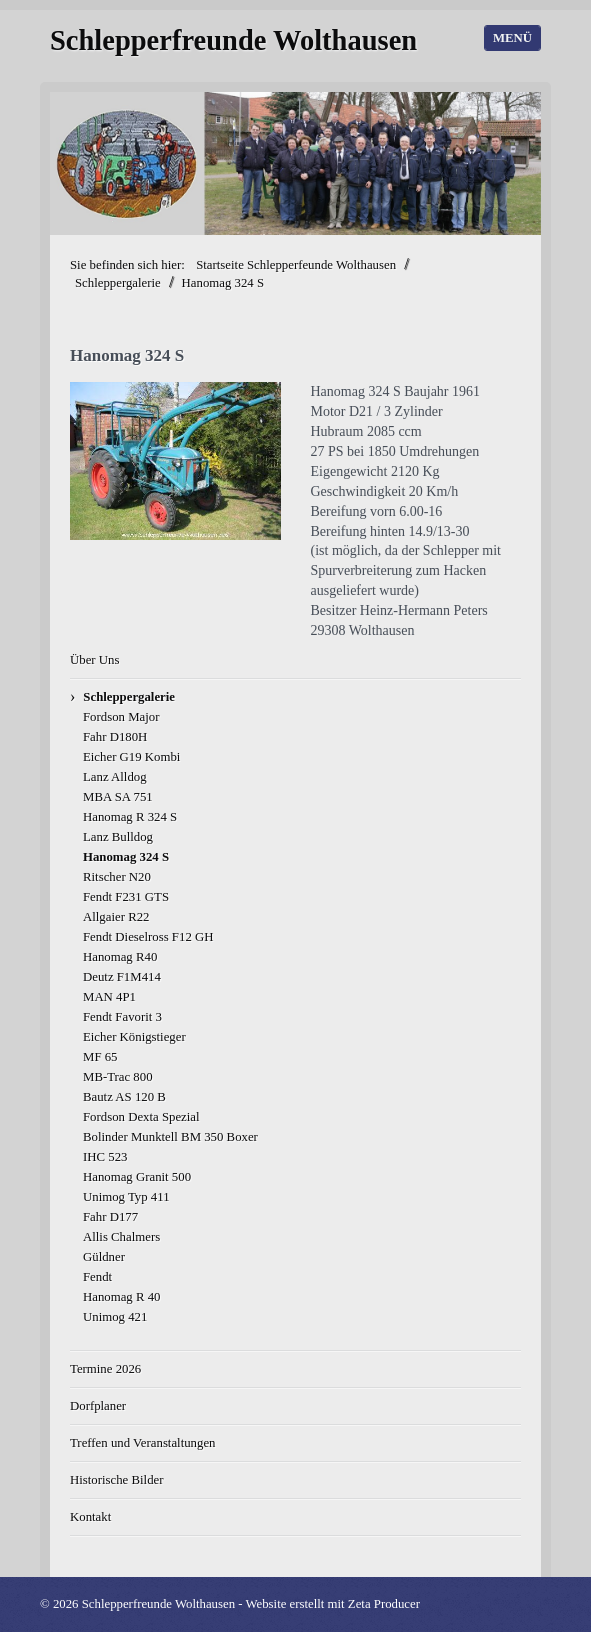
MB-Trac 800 (118, 1077)
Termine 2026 (105, 1369)
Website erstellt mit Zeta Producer (332, 1604)
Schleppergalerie (129, 697)
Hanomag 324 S (126, 857)
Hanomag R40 (120, 957)
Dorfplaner (98, 1406)
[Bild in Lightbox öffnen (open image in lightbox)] (175, 461)
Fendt (97, 1277)
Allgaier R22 (116, 917)
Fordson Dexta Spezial (141, 1117)
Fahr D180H (115, 737)
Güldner (104, 1257)
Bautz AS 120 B (124, 1097)
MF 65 (100, 1057)
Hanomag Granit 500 (137, 1177)
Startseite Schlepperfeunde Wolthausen (296, 265)
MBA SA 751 (118, 797)
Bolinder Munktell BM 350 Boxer (170, 1137)
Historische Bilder (116, 1480)
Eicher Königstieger (134, 1037)
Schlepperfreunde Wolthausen (233, 40)
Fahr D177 (110, 1217)
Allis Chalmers (121, 1237)
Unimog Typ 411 (126, 1197)
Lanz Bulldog (118, 837)
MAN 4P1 (109, 997)
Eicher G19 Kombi (131, 757)
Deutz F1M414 (122, 977)
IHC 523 (105, 1157)
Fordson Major (121, 717)
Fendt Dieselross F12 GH (148, 937)
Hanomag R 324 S (130, 817)
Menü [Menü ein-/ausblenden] (512, 38)
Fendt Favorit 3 (122, 1017)
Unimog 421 (115, 1317)
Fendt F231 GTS (126, 897)
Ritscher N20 (117, 877)
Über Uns (94, 660)
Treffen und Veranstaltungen (142, 1443)
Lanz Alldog (115, 777)
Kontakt (90, 1517)
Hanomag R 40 (121, 1297)
